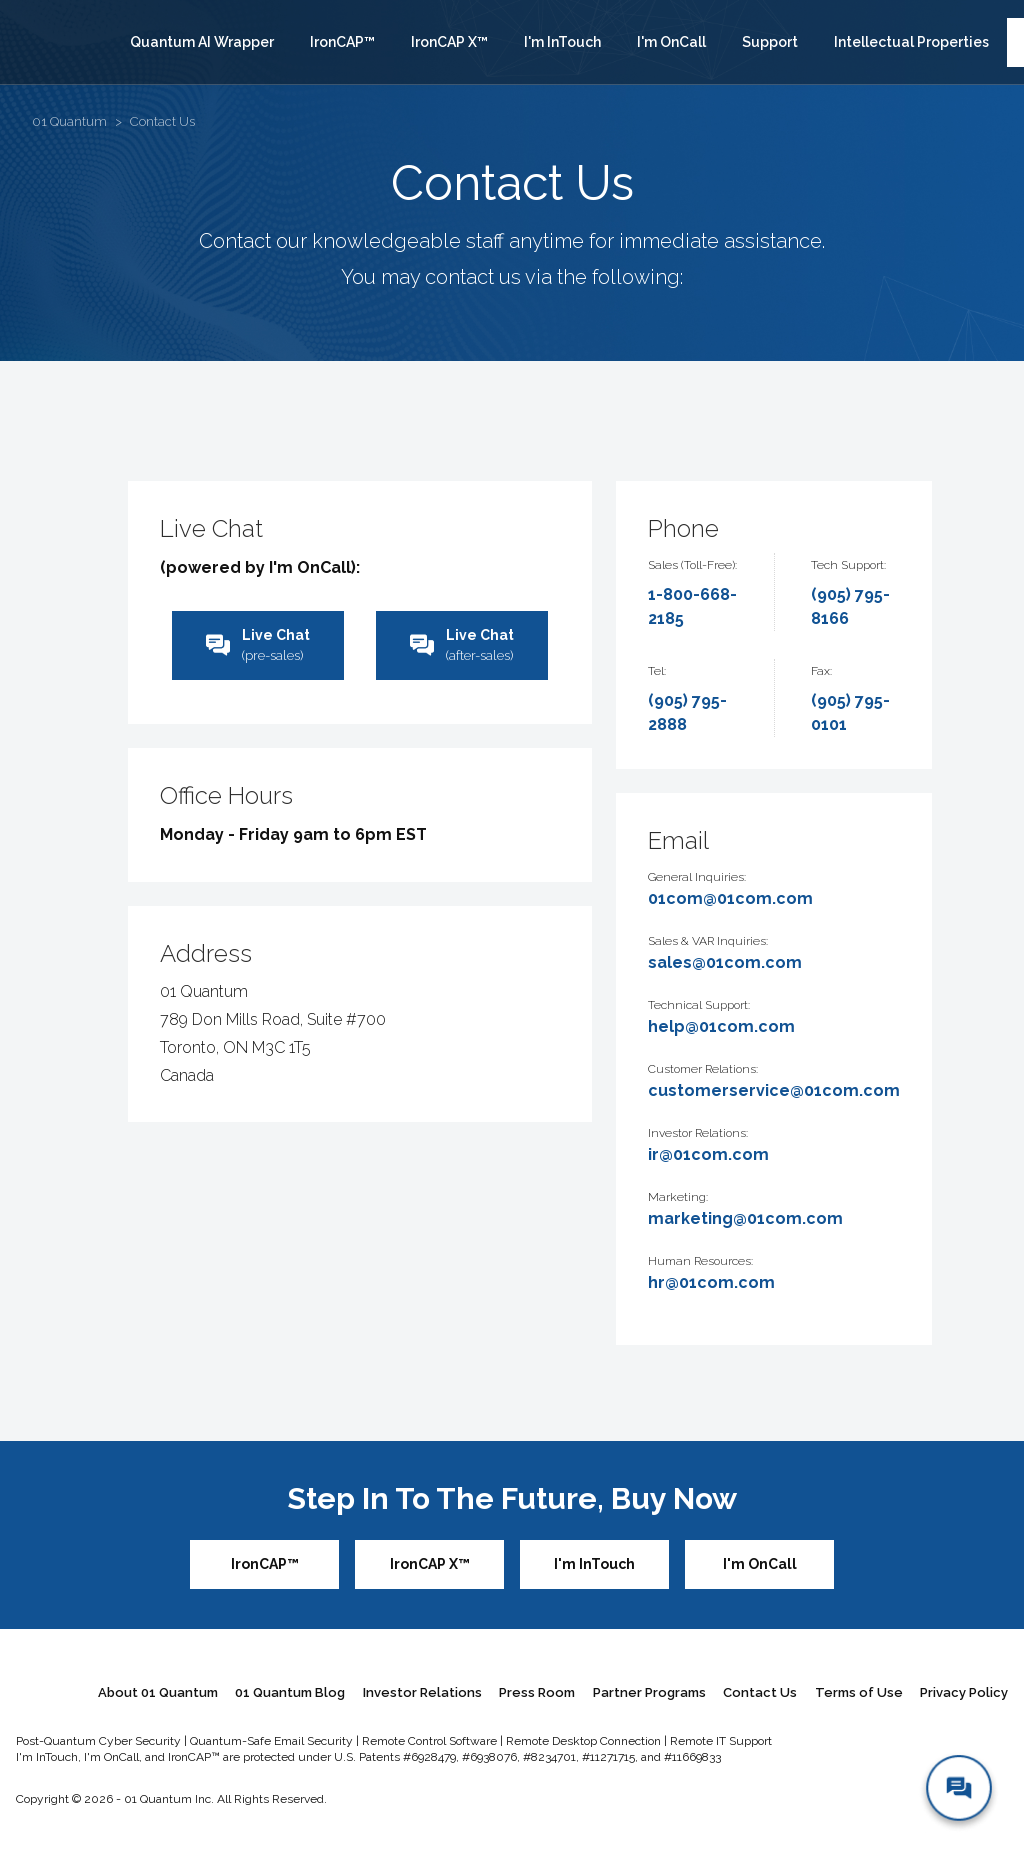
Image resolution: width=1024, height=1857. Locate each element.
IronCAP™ (342, 42)
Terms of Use (859, 1692)
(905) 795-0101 (850, 712)
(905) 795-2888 (687, 712)
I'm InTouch (562, 42)
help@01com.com (721, 1026)
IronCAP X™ (449, 42)
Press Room (537, 1692)
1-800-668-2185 (692, 606)
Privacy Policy (964, 1692)
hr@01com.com (711, 1282)
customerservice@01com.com (774, 1090)
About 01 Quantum (158, 1692)
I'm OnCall (671, 42)
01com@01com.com (730, 898)
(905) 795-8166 (850, 606)
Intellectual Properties (911, 42)
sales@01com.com (725, 962)
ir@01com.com (708, 1154)
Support (770, 42)
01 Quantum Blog (290, 1692)
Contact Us (760, 1692)
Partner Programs (649, 1692)
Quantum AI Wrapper (202, 42)
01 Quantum (69, 121)
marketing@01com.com (745, 1218)
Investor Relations (422, 1692)
